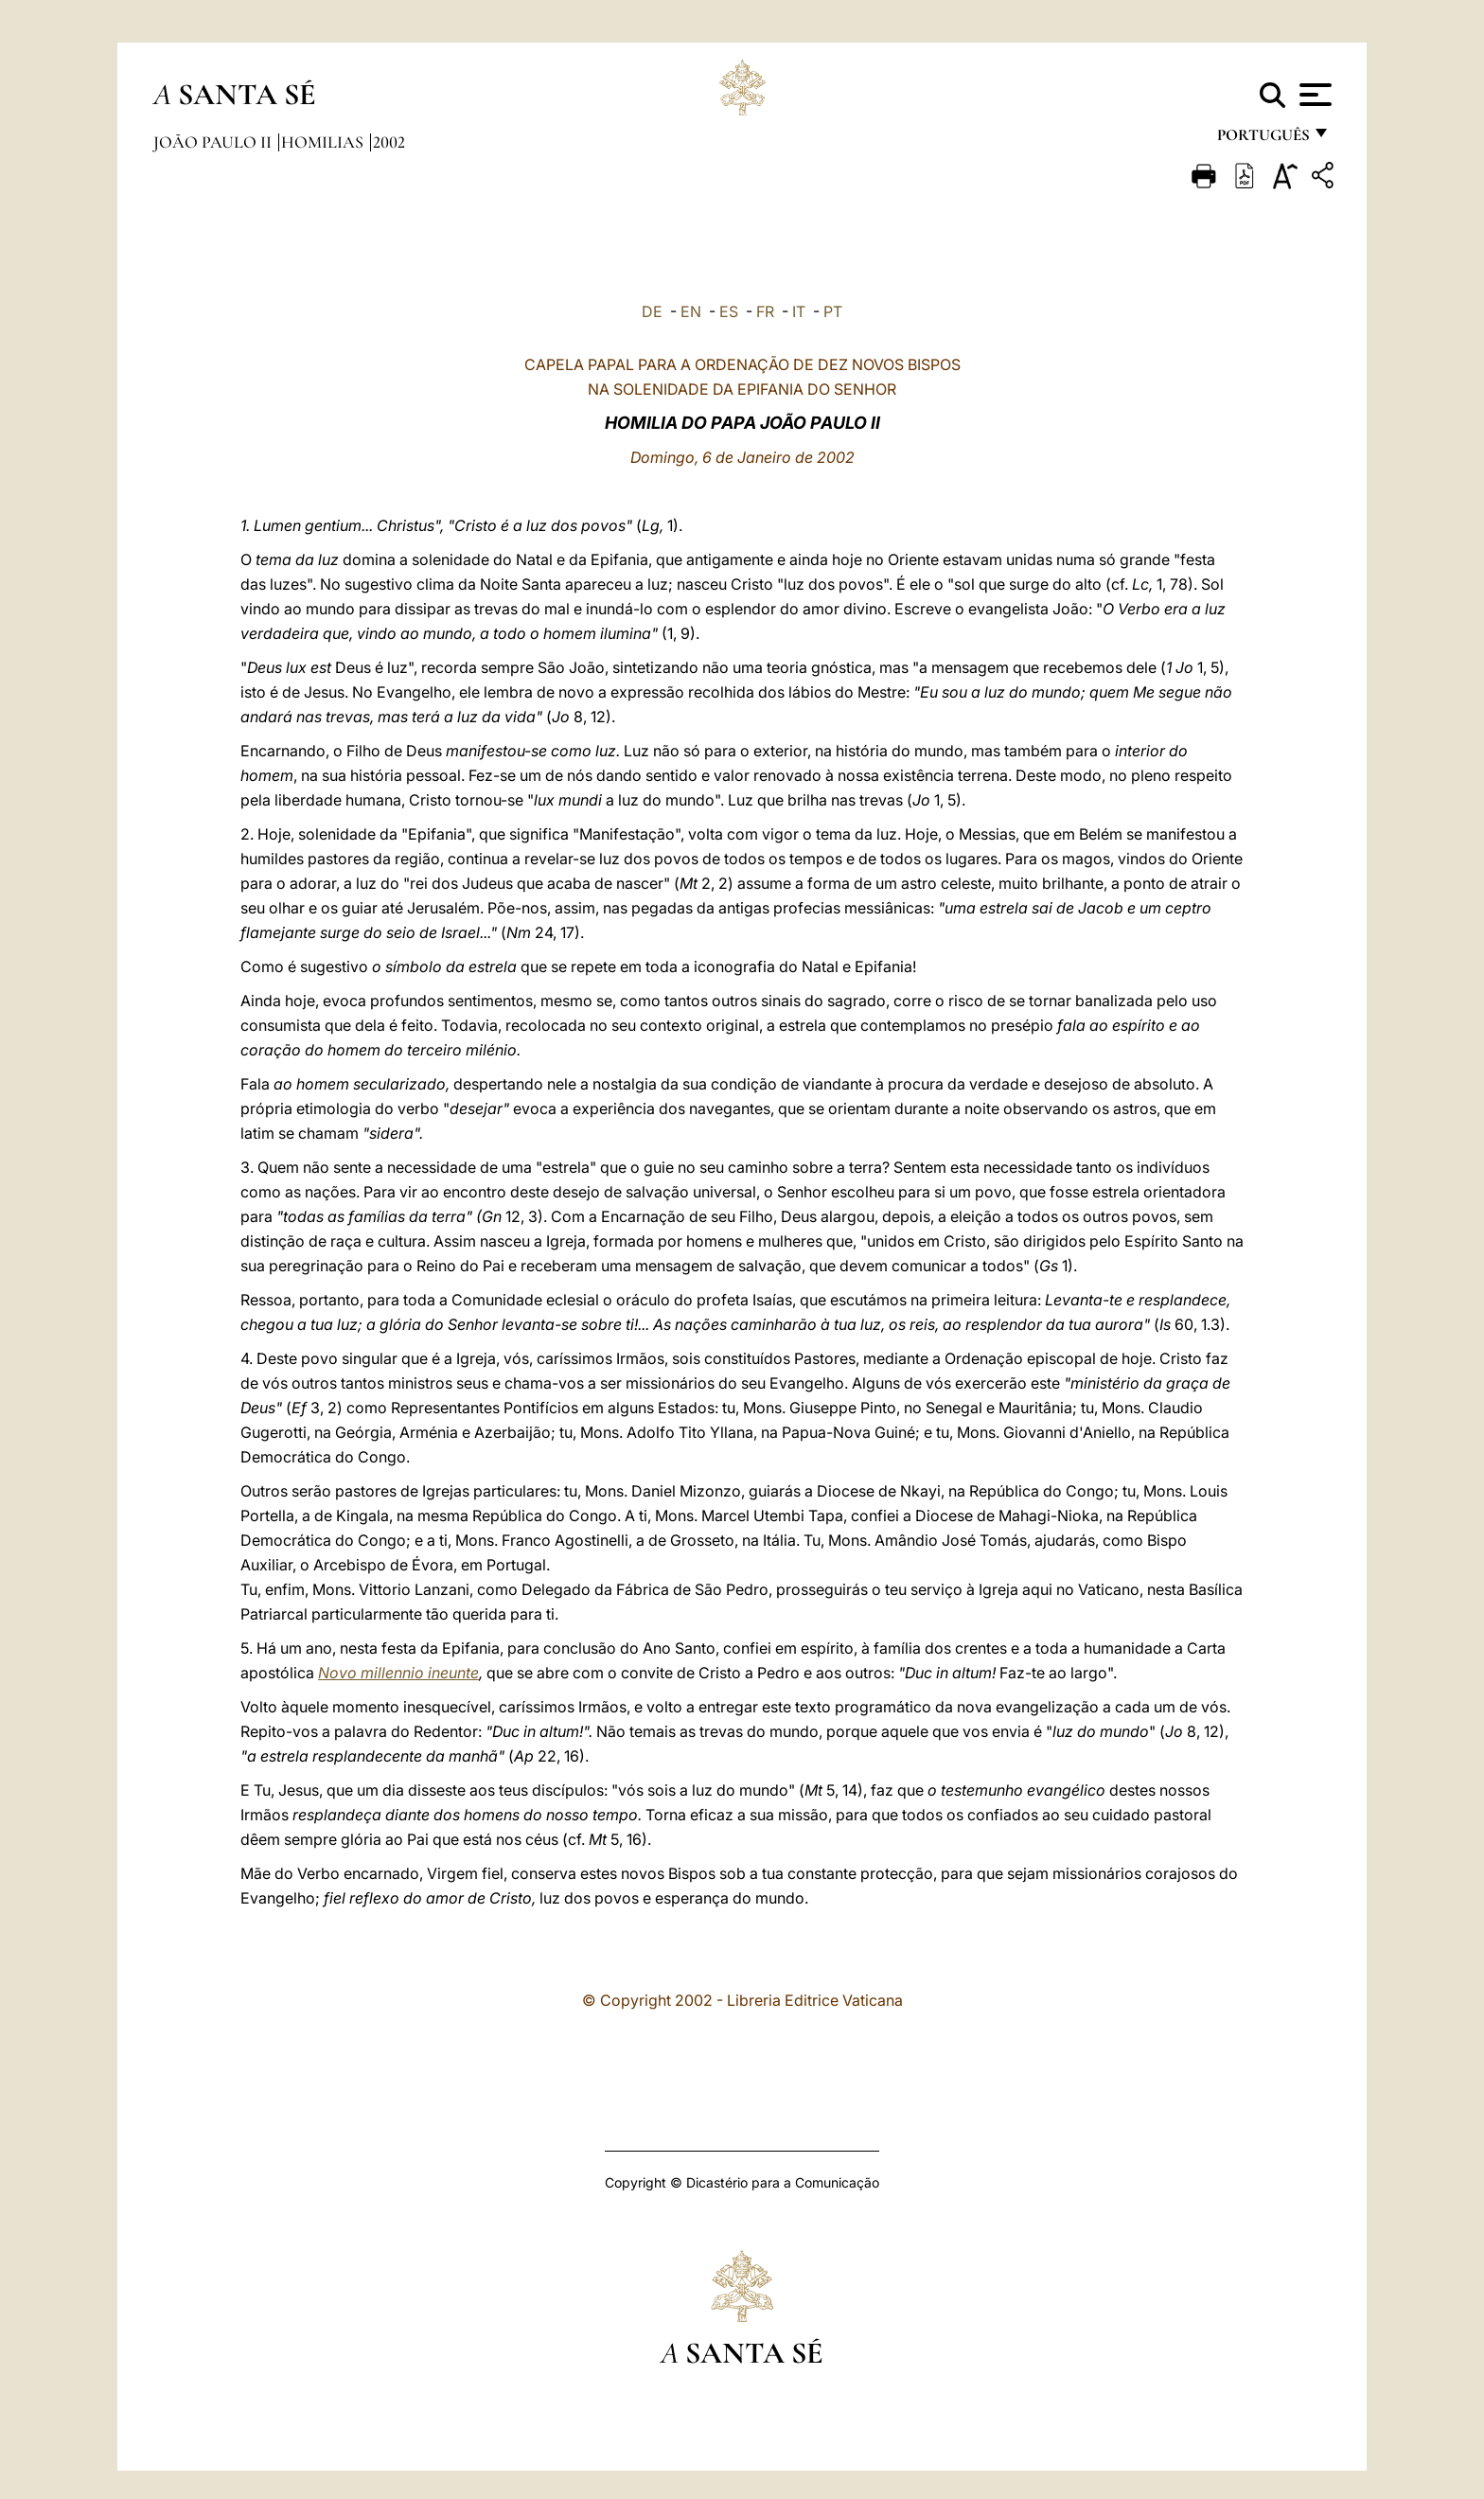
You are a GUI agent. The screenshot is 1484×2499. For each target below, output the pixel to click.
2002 (389, 142)
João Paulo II (214, 142)
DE (652, 311)
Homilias (324, 142)
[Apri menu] (1313, 95)
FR (765, 311)
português (1262, 139)
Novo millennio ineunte (398, 1672)
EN (690, 311)
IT (798, 311)
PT (832, 311)
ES (728, 311)
